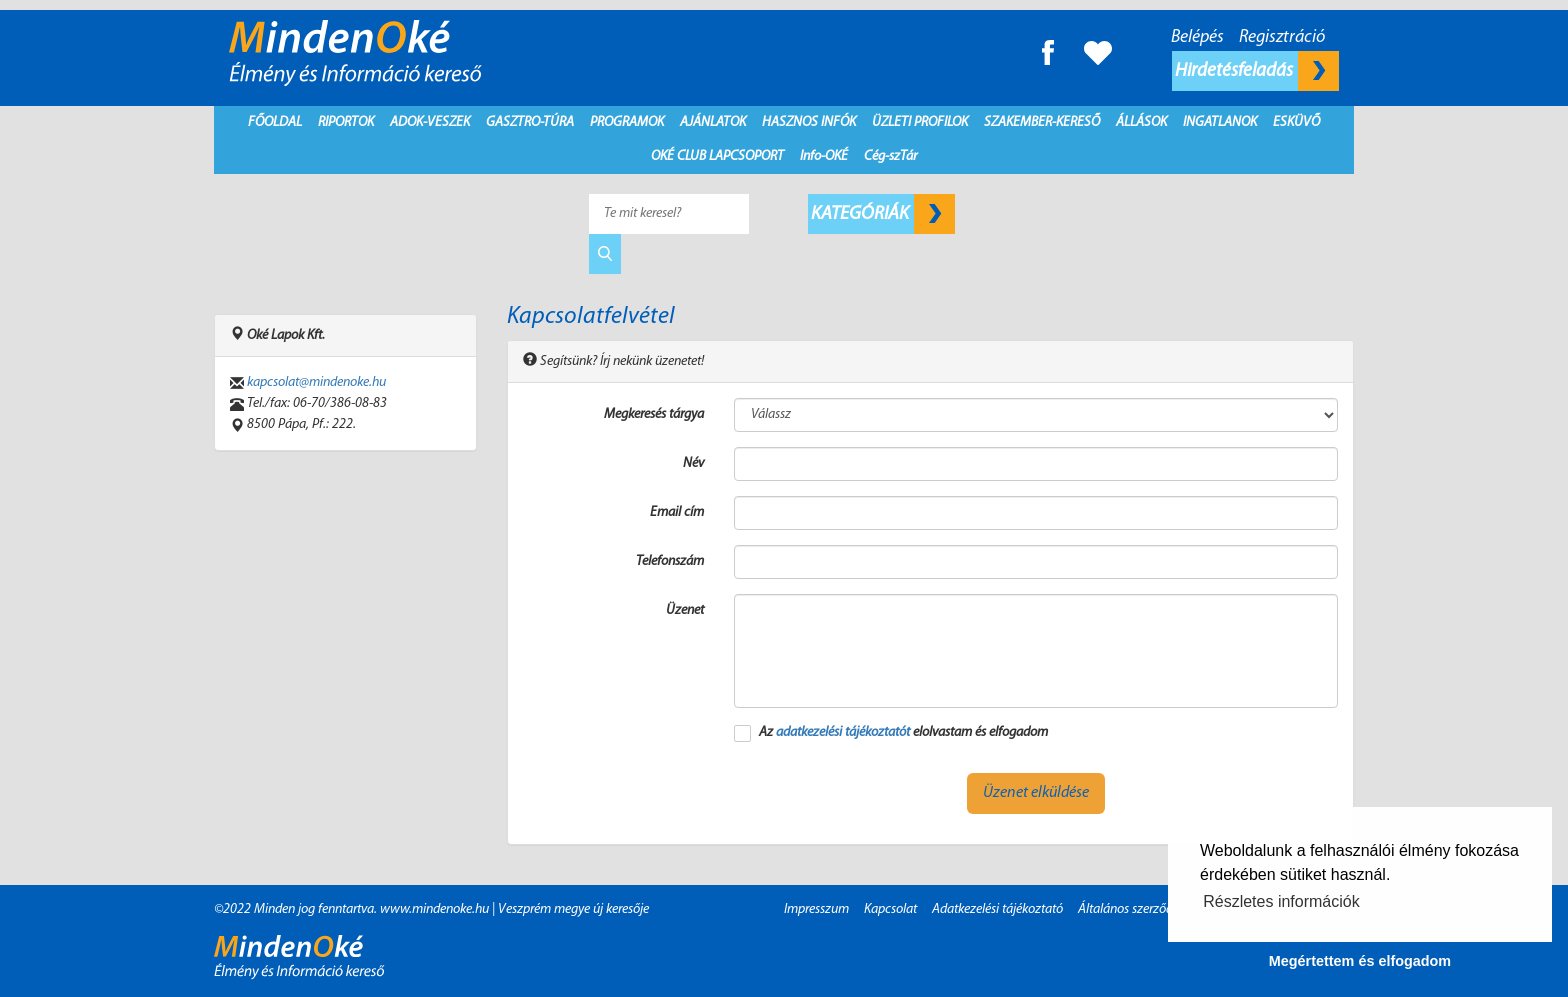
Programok (627, 122)
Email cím (677, 512)
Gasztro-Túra (530, 122)
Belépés (1197, 37)
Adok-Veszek (430, 122)
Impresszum (816, 909)
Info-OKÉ (824, 156)
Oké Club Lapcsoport (717, 156)
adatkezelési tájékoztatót (843, 732)
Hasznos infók (809, 122)
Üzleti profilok (920, 122)
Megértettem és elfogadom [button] (1360, 961)
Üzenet (685, 610)
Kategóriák (883, 214)
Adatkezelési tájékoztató (997, 909)
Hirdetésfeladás (1257, 71)
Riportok (346, 122)
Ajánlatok (713, 122)
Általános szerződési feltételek (1158, 909)
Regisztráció (1282, 37)
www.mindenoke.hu (434, 909)
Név (693, 463)
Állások (1141, 122)
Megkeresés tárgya (654, 414)
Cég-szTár (890, 156)
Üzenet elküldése (1036, 793)
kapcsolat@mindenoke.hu (316, 382)
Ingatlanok (1220, 122)
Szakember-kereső (1042, 122)
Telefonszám (670, 561)
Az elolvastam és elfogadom (903, 732)
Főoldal (275, 122)
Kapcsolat (890, 909)
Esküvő (1296, 122)
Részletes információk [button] (1281, 901)
